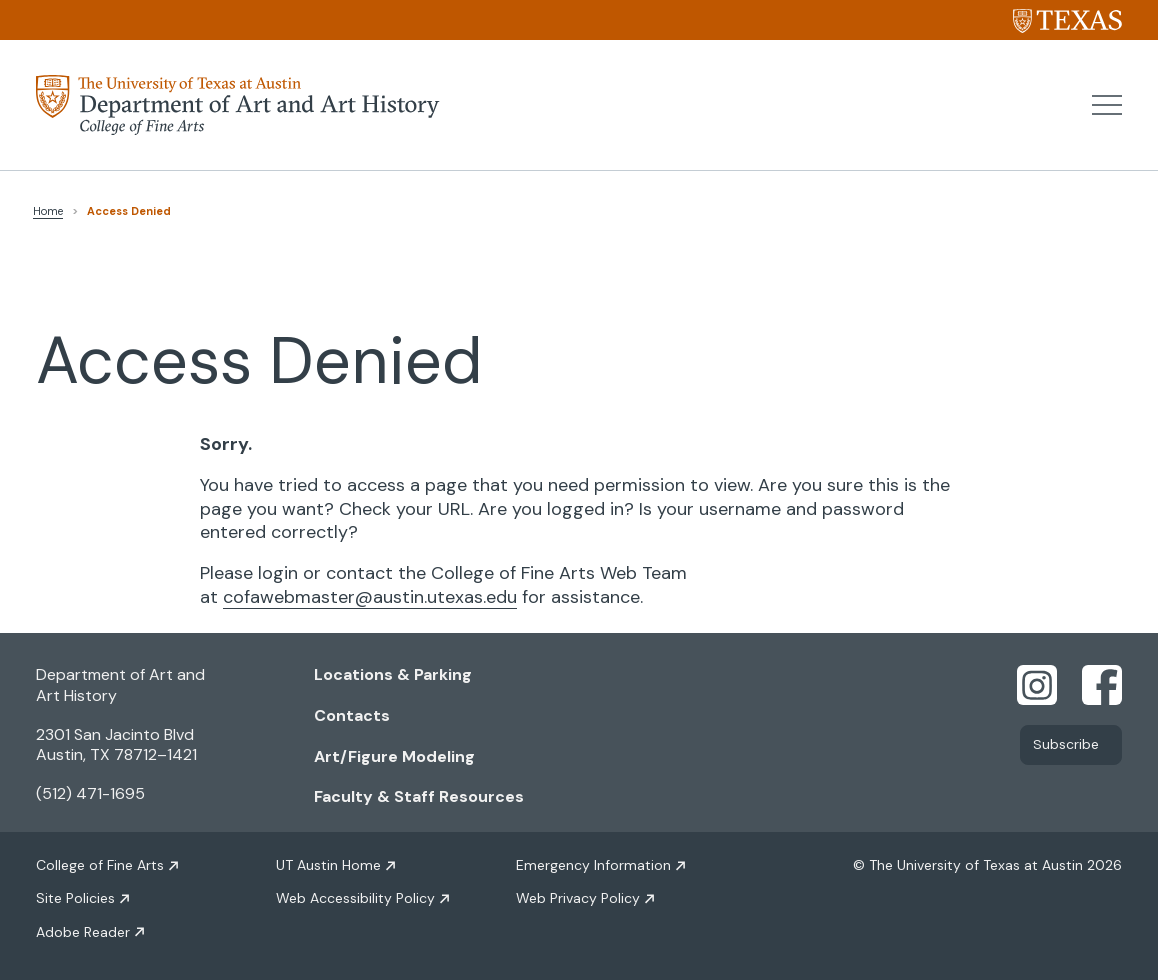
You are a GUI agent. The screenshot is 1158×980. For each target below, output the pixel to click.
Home (48, 211)
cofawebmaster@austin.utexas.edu (370, 597)
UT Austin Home (328, 865)
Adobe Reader (83, 932)
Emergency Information (593, 865)
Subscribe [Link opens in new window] (1066, 745)
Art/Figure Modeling (394, 756)
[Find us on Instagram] (1037, 684)
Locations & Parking (393, 674)
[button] (1107, 105)
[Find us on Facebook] (1102, 684)
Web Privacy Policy (578, 898)
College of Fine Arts (100, 865)
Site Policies (75, 898)
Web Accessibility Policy (355, 898)
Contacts (352, 715)
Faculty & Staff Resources (419, 796)
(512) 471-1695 (90, 793)
